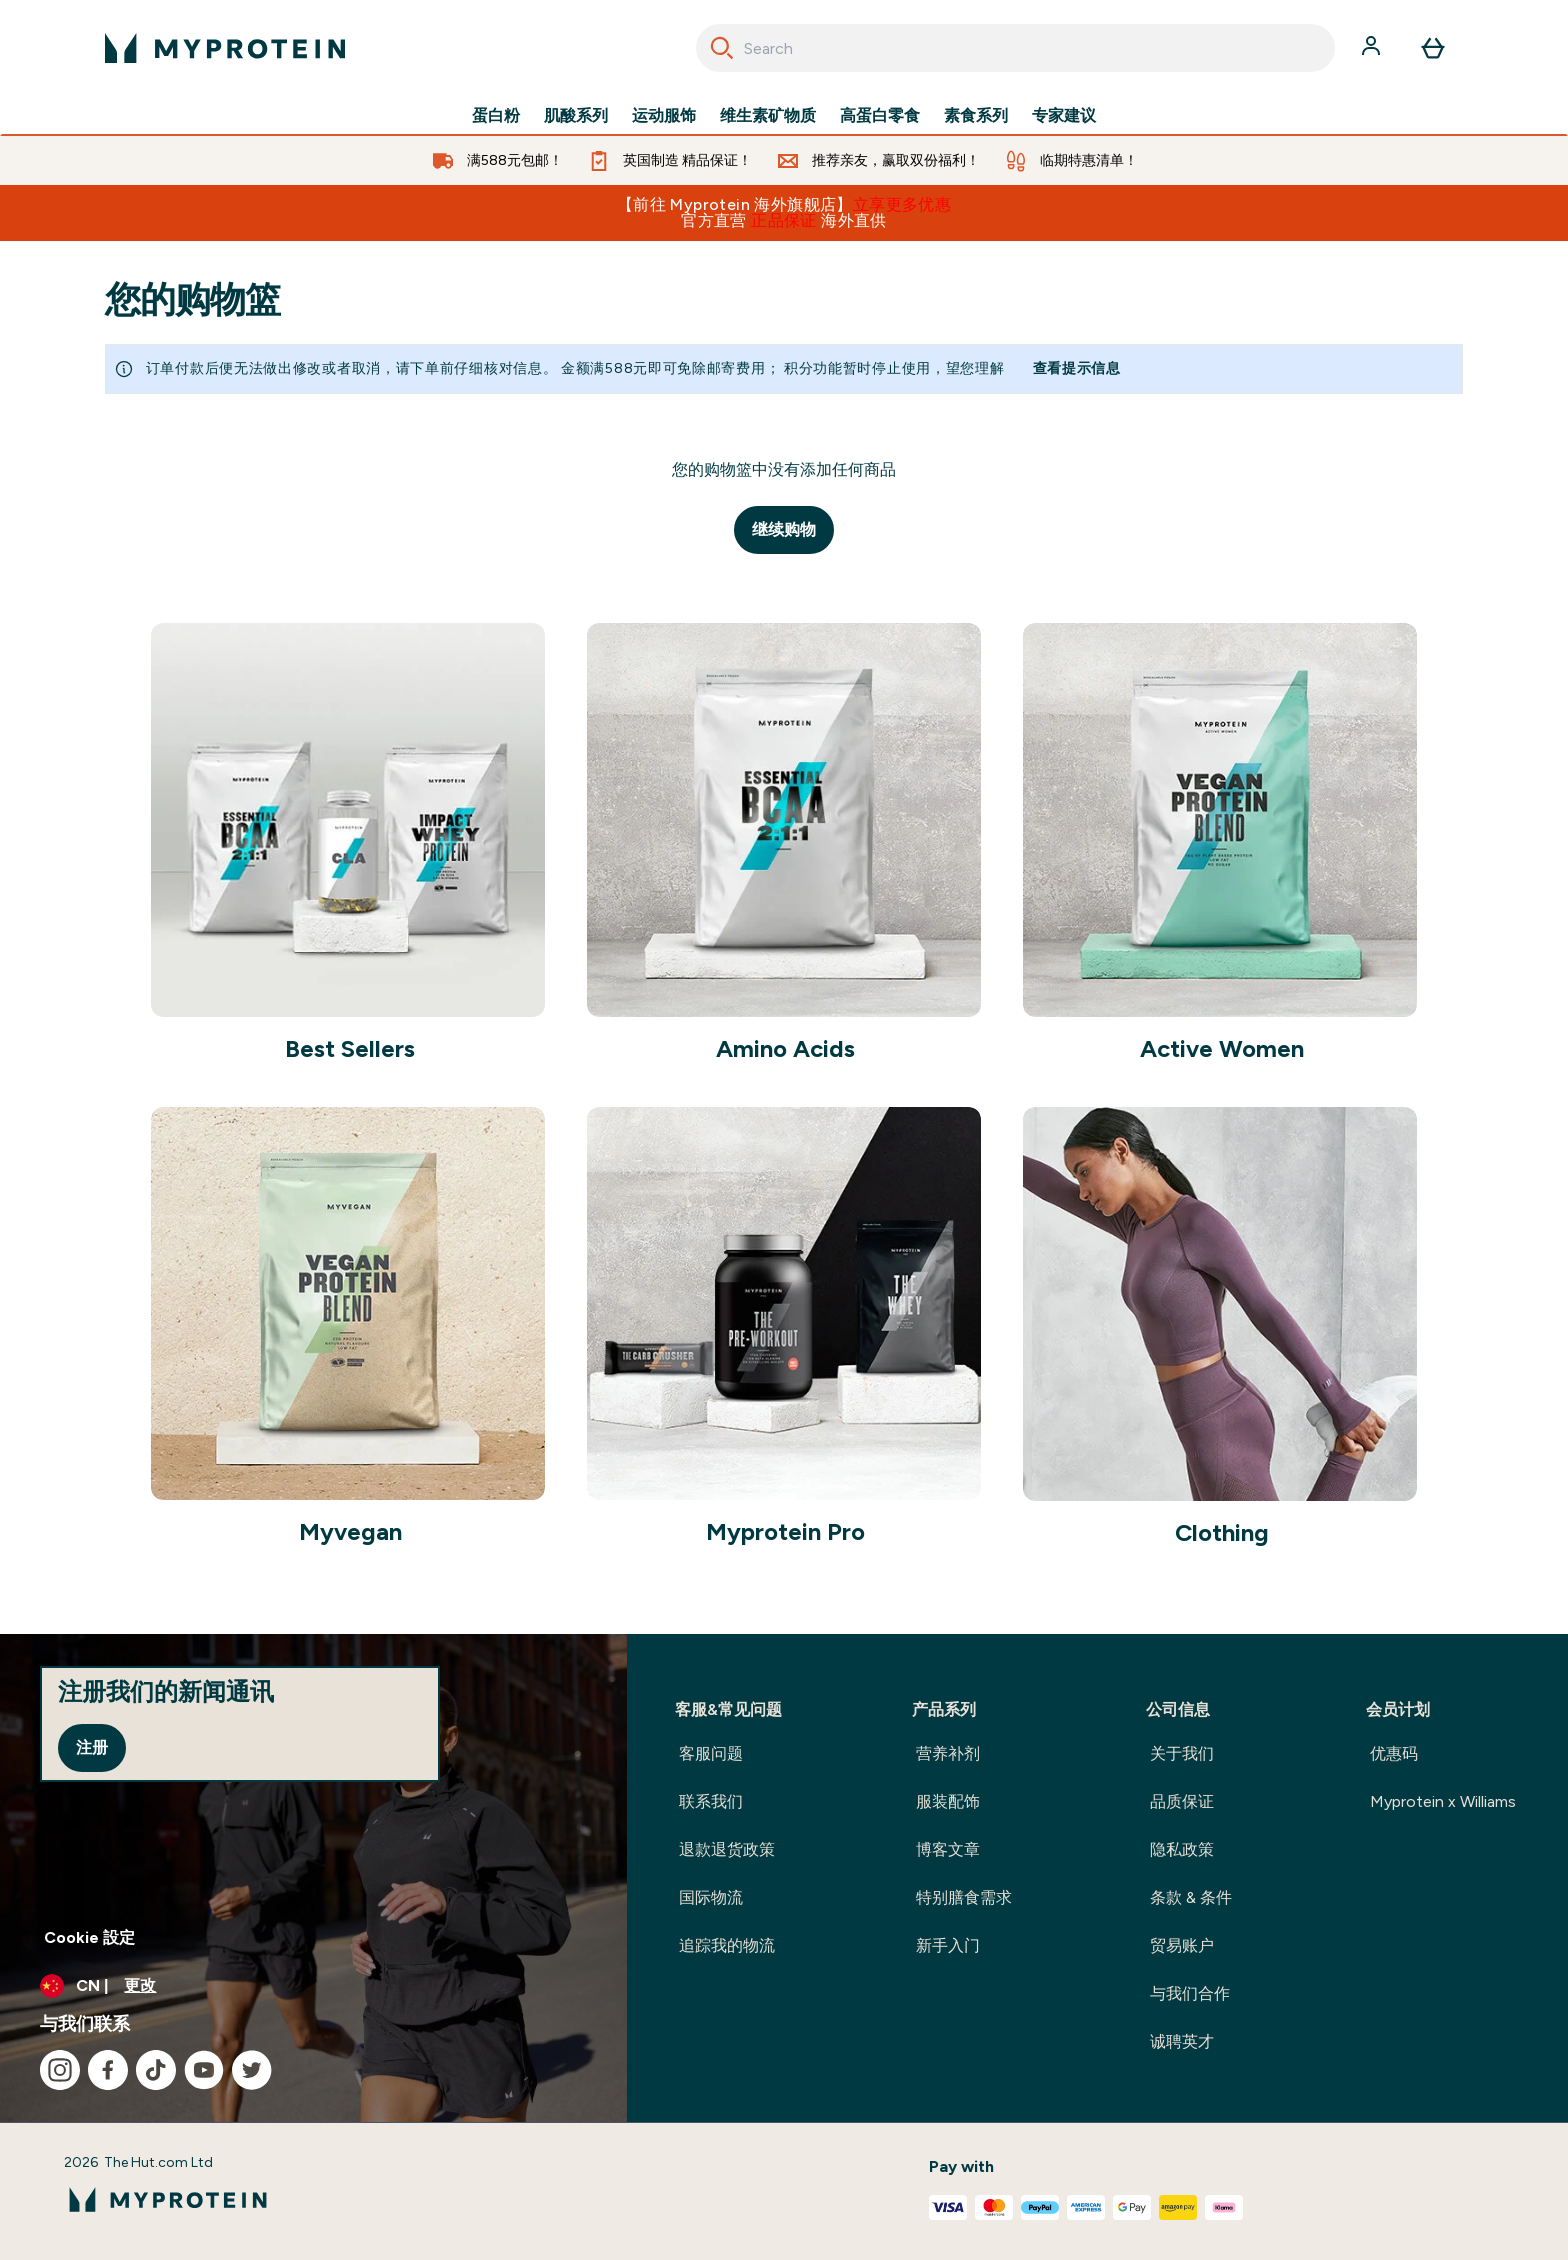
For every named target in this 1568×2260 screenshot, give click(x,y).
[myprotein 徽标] (225, 48)
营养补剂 (948, 1753)
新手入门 (948, 1945)
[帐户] (1373, 48)
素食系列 (976, 116)
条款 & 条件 (1191, 1897)
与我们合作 (1190, 1993)
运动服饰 (664, 116)
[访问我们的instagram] (60, 2070)
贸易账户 (1182, 1945)
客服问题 (711, 1753)
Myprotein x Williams (1443, 1801)
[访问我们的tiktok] (156, 2070)
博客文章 (948, 1849)
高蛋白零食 (880, 116)
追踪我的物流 (727, 1945)
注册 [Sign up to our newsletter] (92, 1747)
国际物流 (711, 1897)
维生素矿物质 (768, 116)
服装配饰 (948, 1801)
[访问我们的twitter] (252, 2070)
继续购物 (784, 529)
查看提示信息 (1077, 368)
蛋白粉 (496, 116)
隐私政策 (1182, 1849)
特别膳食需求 (964, 1897)
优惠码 (1394, 1753)
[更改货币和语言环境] (313, 1986)
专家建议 (1064, 116)
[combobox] (1015, 48)
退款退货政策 (727, 1849)
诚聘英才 (1182, 2041)
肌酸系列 (576, 116)
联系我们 (711, 1801)
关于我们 (1182, 1753)
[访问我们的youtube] (204, 2070)
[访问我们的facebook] (108, 2070)
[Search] (722, 48)
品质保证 (1182, 1801)
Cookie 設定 (89, 1937)
